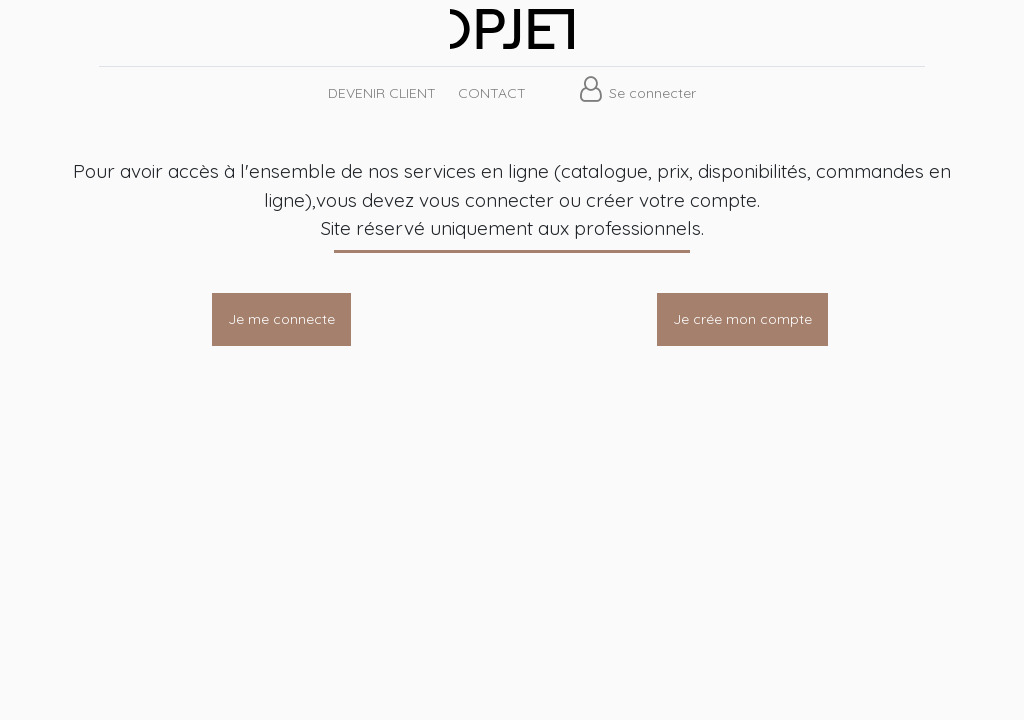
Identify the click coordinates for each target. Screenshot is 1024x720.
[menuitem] (381, 93)
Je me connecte (281, 319)
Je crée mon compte (742, 319)
